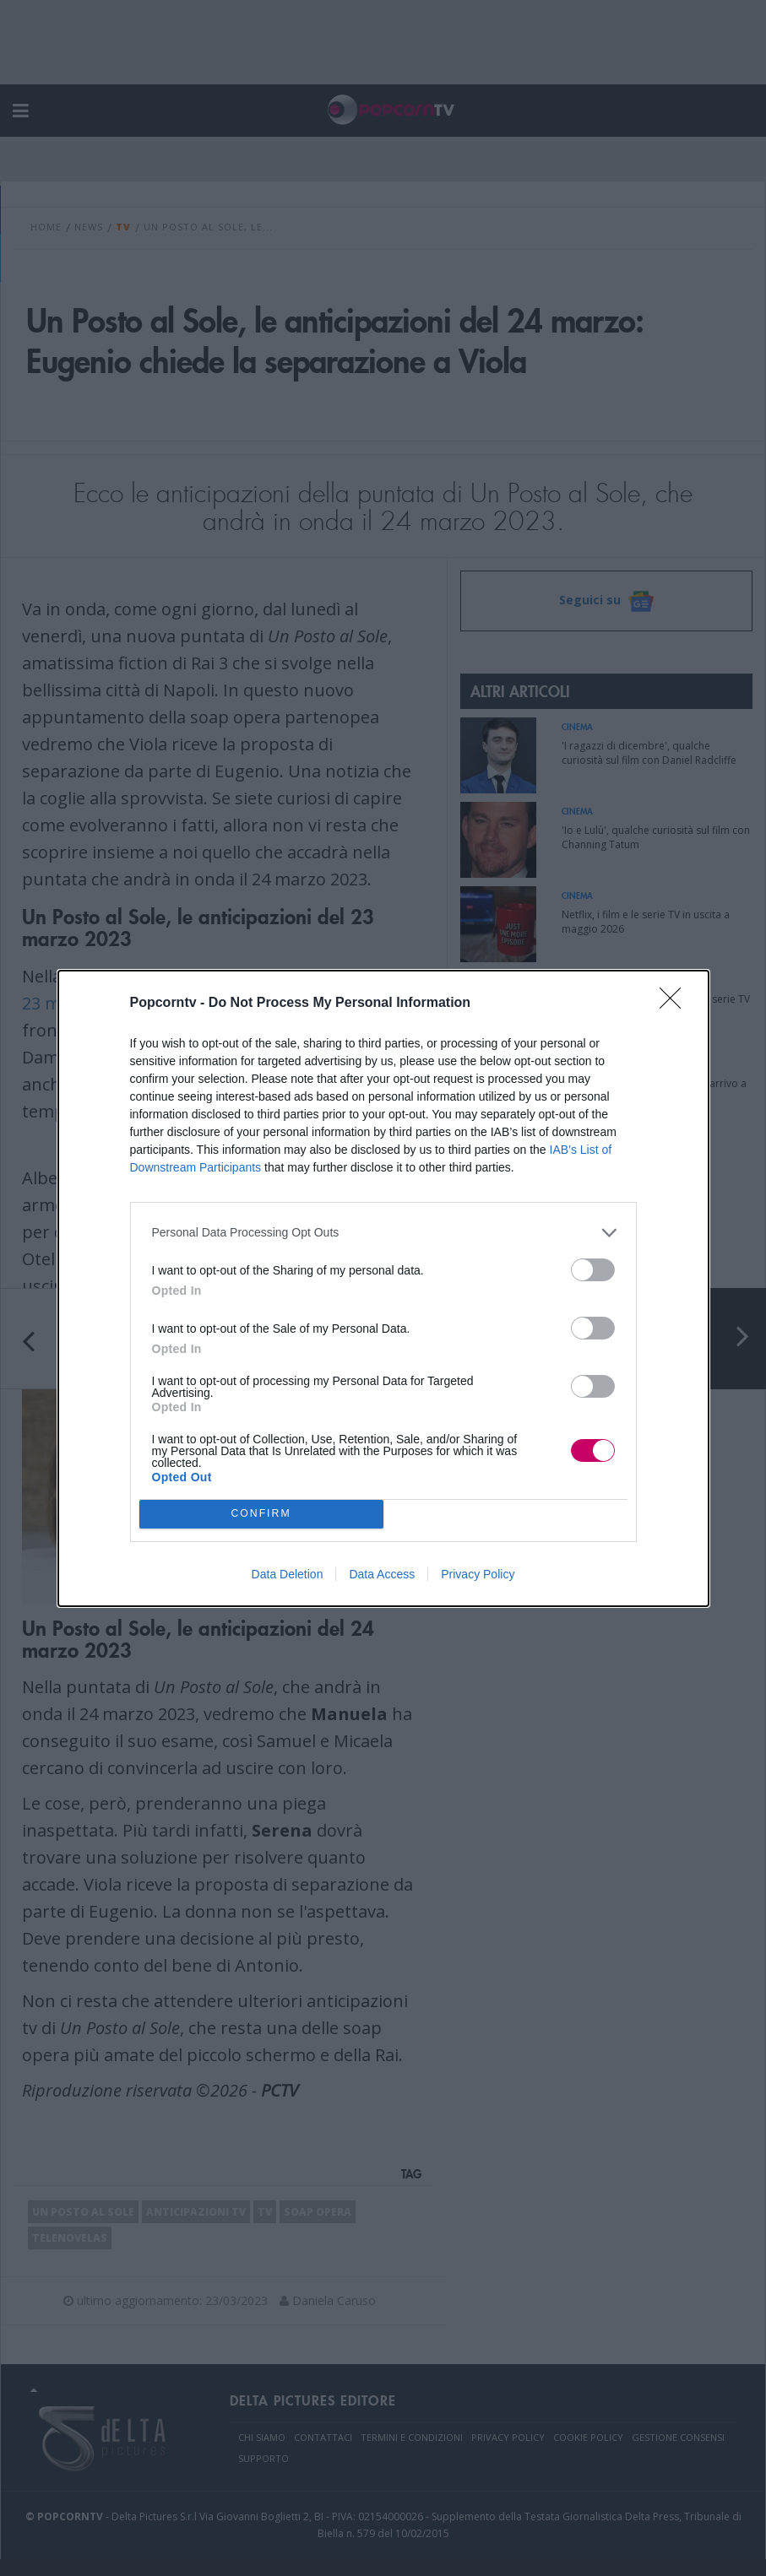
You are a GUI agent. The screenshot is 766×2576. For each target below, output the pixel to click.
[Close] (676, 1004)
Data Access (382, 1574)
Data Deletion (287, 1574)
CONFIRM (261, 1513)
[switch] (593, 1269)
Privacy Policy (477, 1574)
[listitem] (383, 1233)
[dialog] (383, 1288)
